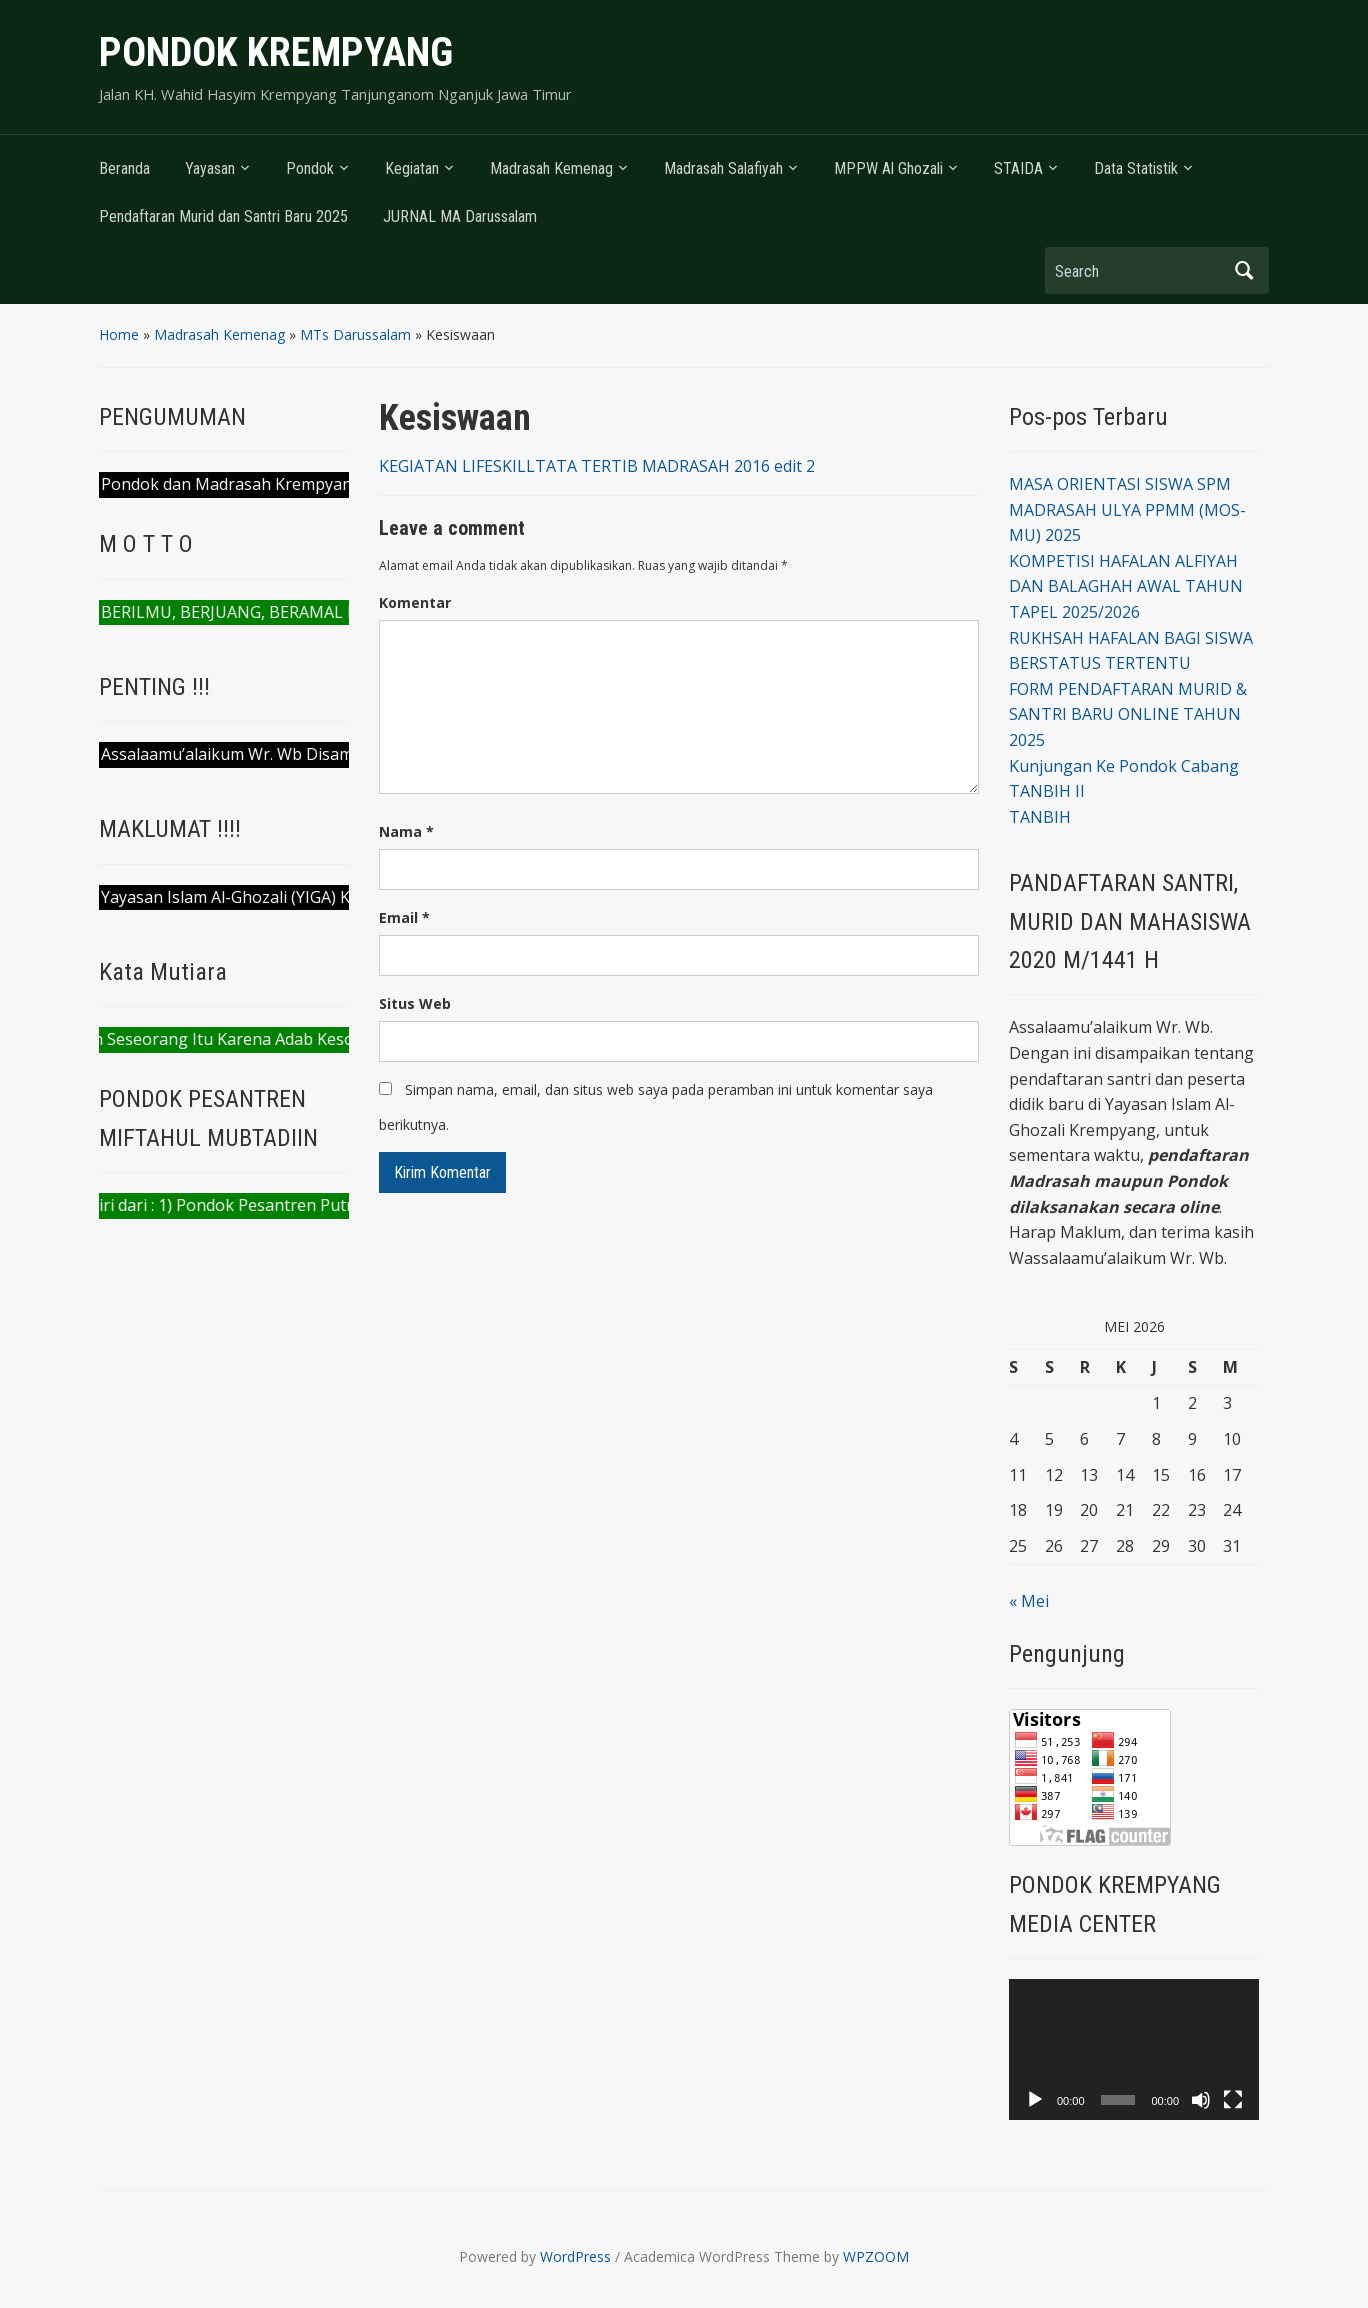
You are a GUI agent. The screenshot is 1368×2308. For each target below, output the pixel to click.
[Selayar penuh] (1233, 2100)
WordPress (575, 2256)
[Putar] (1035, 2100)
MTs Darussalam (355, 334)
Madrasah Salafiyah (723, 168)
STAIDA (1018, 168)
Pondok (310, 168)
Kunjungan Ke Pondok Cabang (1124, 766)
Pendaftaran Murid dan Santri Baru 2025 (223, 216)
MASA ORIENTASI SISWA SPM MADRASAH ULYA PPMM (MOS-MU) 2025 (1127, 509)
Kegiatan (412, 168)
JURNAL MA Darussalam (460, 216)
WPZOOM (876, 2256)
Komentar (415, 602)
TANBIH (1040, 817)
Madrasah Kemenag (551, 168)
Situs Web (415, 1003)
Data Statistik (1136, 168)
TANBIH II (1047, 791)
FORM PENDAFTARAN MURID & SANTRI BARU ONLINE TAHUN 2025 (1128, 714)
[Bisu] (1201, 2100)
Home (119, 334)
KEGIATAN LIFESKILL (457, 466)
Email (404, 917)
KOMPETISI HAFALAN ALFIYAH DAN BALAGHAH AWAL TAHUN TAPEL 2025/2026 (1126, 586)
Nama (406, 831)
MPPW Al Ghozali (888, 168)
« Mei (1029, 1601)
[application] (1134, 2049)
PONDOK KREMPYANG (276, 52)
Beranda (124, 168)
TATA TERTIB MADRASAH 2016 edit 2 (675, 466)
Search (1244, 270)
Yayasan (210, 168)
